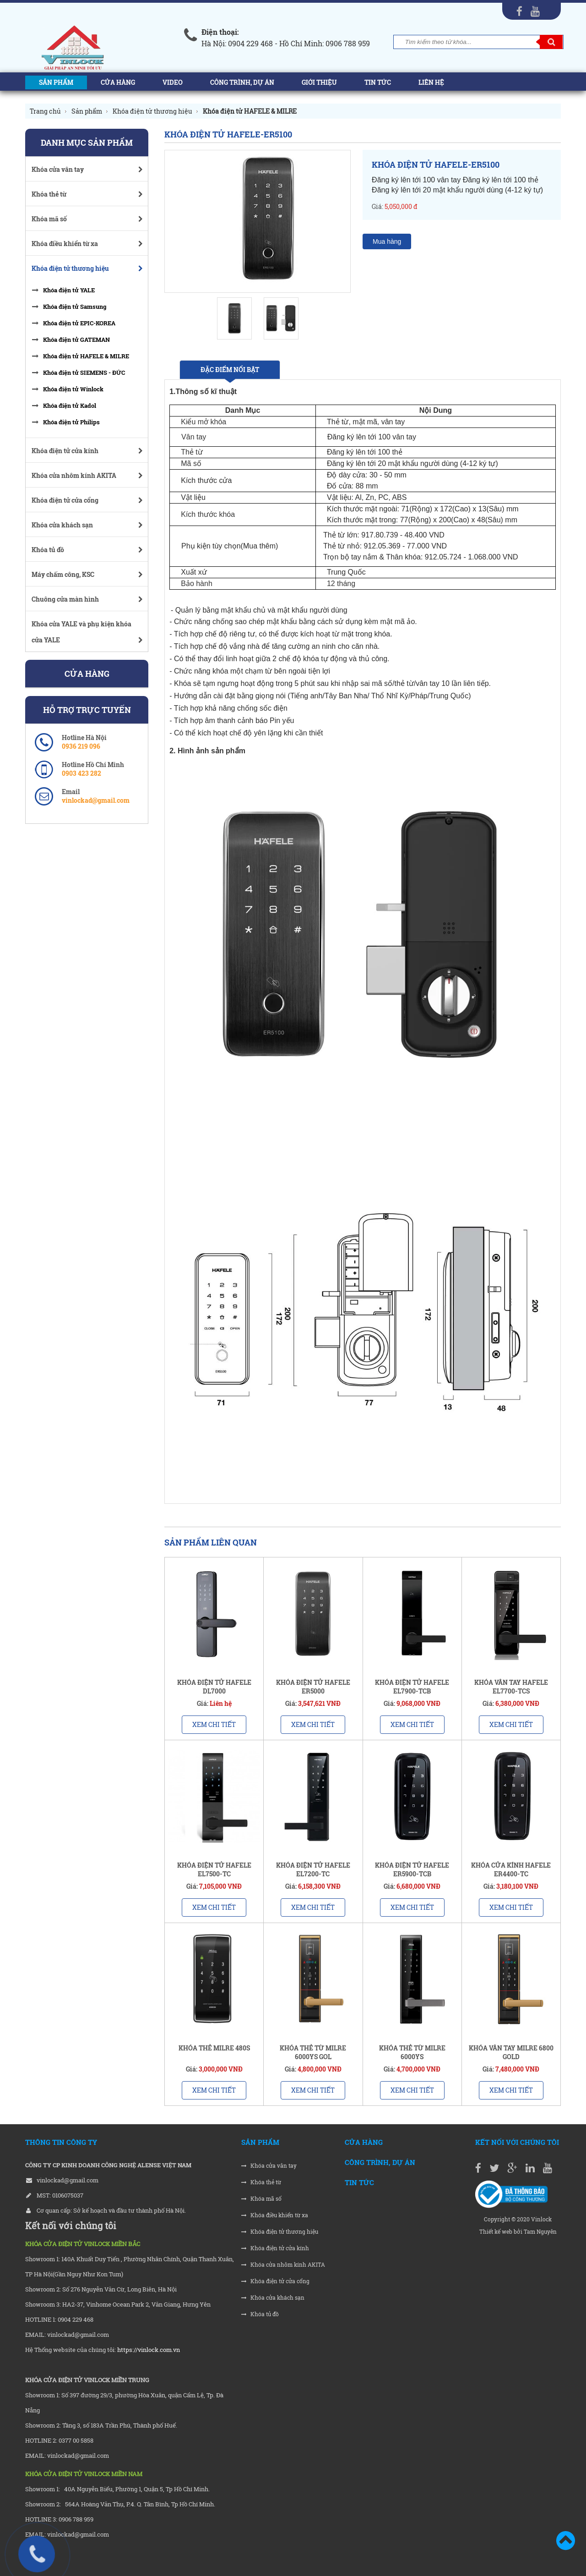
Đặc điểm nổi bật (230, 369)
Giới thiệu (319, 82)
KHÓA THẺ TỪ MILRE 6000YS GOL (313, 2052)
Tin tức (377, 82)
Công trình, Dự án (242, 82)
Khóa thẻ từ (261, 2182)
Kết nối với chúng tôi (517, 2142)
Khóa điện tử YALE (69, 290)
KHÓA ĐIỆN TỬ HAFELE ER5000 (313, 1686)
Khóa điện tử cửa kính (275, 2248)
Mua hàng (387, 241)
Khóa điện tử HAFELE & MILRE (86, 356)
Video (173, 82)
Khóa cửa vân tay (269, 2165)
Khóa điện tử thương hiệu (279, 2231)
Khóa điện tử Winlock (73, 389)
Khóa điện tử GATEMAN (76, 339)
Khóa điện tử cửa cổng (275, 2281)
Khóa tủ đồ (260, 2314)
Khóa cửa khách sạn (272, 2297)
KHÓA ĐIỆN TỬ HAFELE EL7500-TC (214, 1869)
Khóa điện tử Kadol (69, 405)
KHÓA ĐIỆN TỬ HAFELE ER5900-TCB (412, 1869)
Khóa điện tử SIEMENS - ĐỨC (84, 372)
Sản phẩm (56, 82)
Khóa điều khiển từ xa (274, 2215)
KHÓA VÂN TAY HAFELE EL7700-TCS (511, 1686)
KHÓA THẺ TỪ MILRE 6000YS (412, 2052)
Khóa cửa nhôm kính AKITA (283, 2264)
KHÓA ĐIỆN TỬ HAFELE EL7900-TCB (412, 1686)
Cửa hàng (118, 82)
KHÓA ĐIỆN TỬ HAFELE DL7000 (214, 1686)
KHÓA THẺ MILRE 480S (214, 2048)
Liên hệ (431, 82)
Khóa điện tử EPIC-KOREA (79, 323)
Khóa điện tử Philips (71, 422)
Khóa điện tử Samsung (74, 306)
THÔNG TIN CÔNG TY (61, 2142)
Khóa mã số (261, 2198)
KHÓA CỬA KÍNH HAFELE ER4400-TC (511, 1869)
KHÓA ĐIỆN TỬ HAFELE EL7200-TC (313, 1869)
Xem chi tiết (214, 1724)
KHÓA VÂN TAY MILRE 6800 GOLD (511, 2052)
